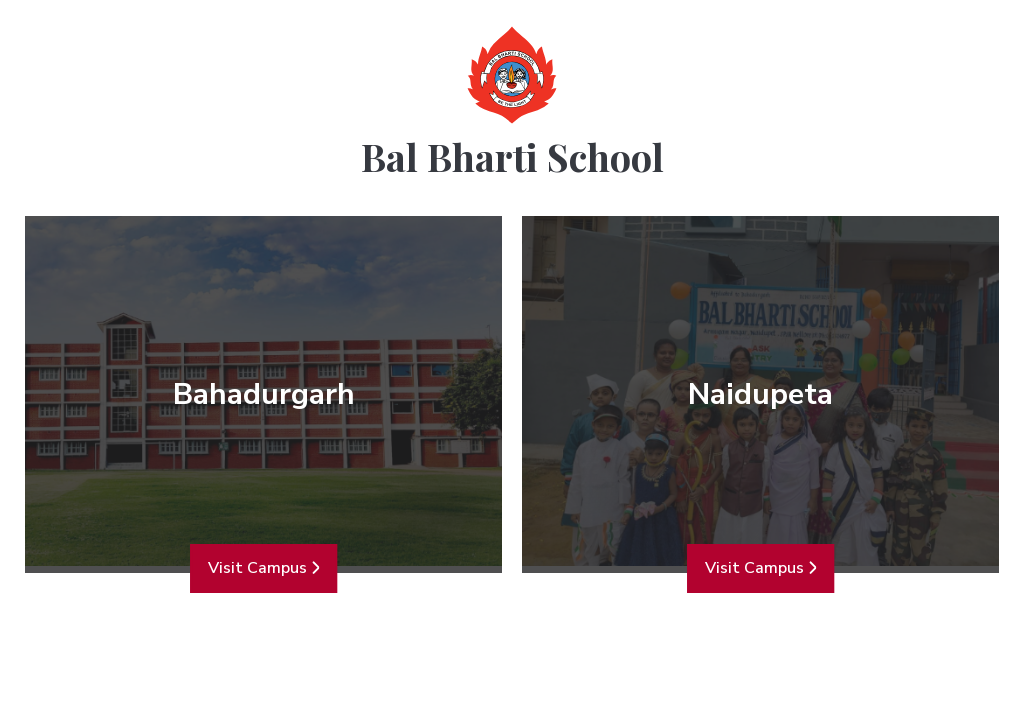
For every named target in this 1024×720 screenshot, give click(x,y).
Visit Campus (264, 568)
